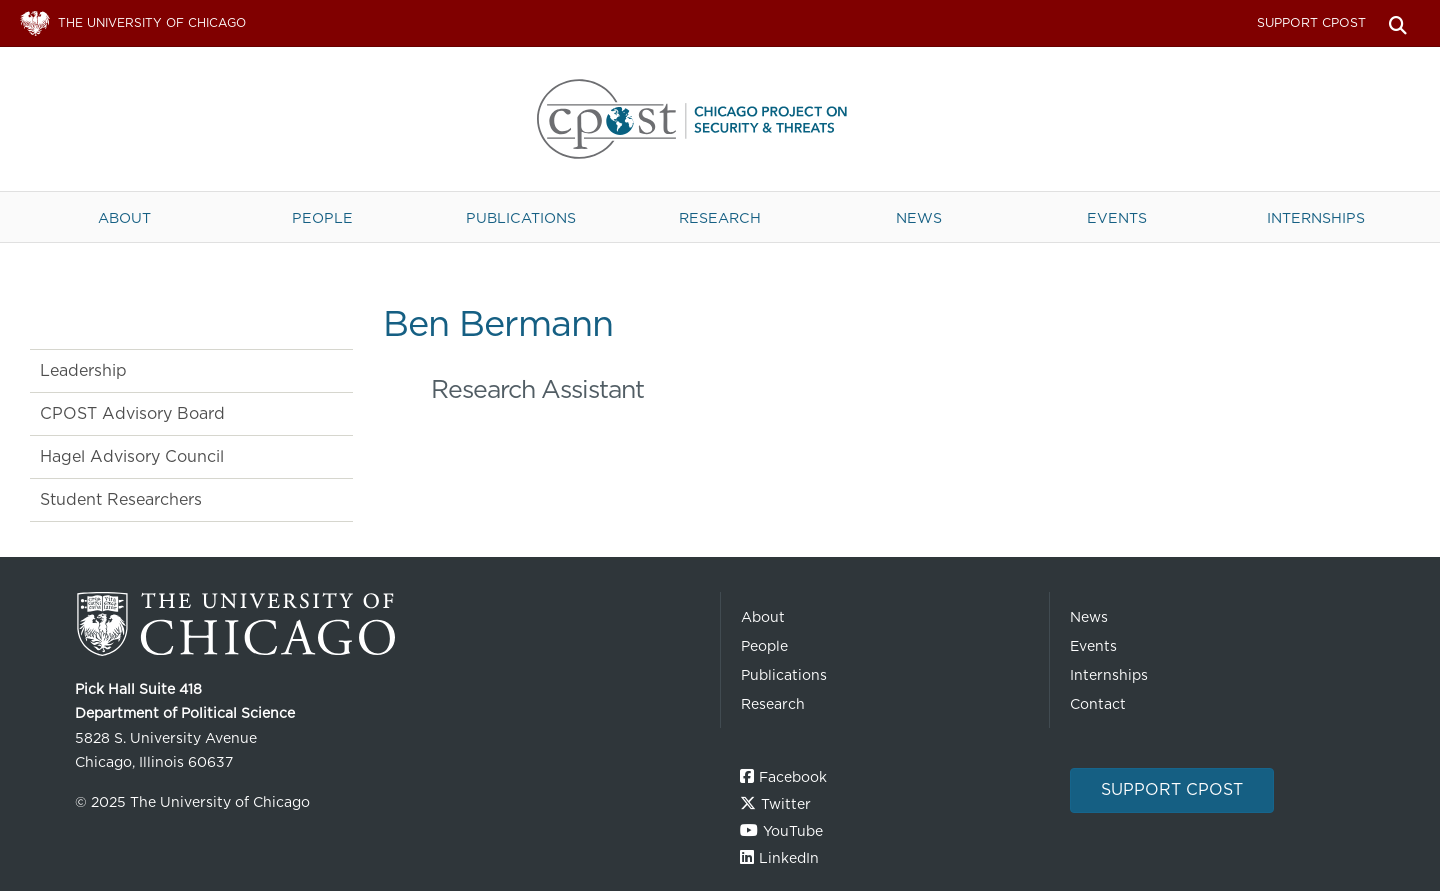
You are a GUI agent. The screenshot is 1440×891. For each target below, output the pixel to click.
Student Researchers (121, 499)
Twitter (786, 804)
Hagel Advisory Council (132, 456)
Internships (1316, 217)
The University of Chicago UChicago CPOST (720, 119)
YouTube (793, 831)
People (322, 217)
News (919, 217)
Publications (521, 217)
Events (1117, 217)
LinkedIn (789, 858)
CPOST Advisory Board (132, 413)
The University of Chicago (390, 624)
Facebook (793, 777)
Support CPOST (1311, 22)
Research (720, 217)
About (124, 217)
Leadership (83, 370)
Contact (1098, 704)
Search (1397, 23)
